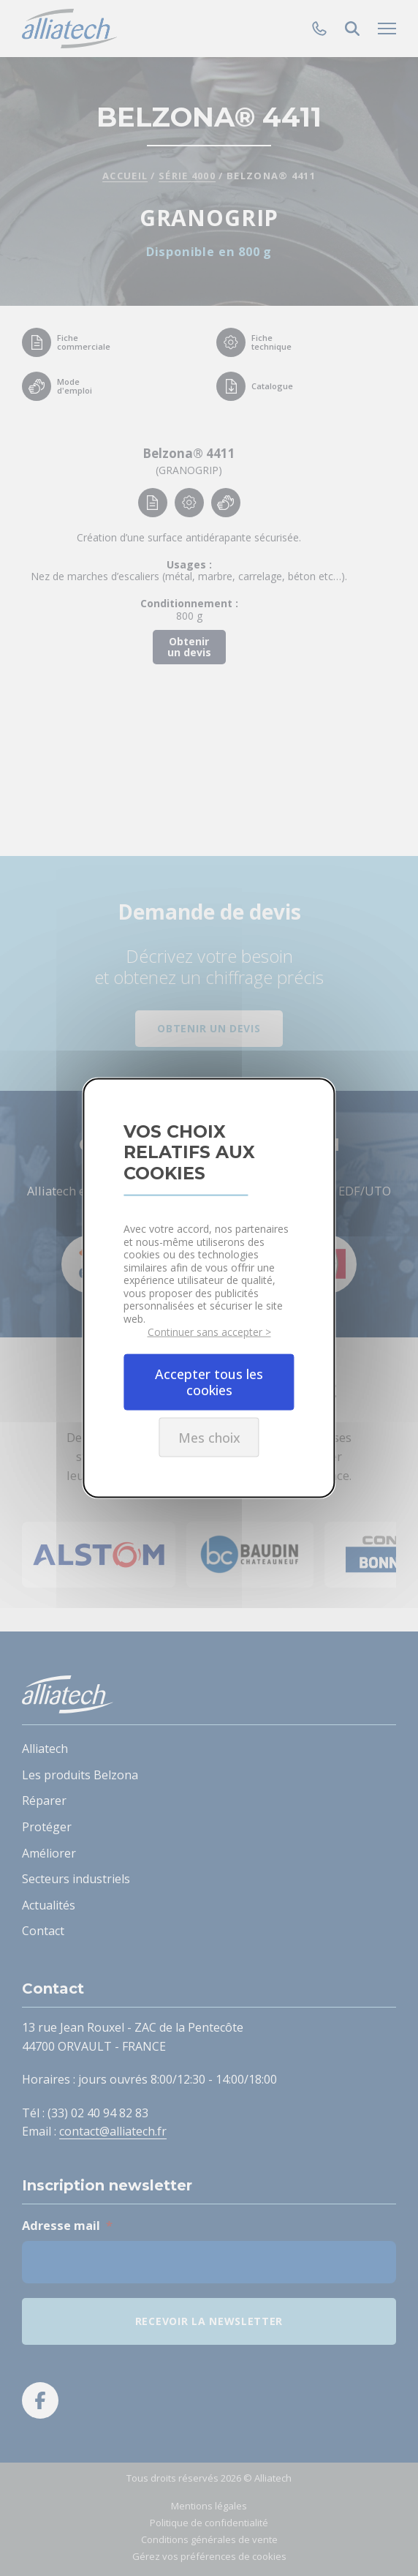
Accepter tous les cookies (209, 1381)
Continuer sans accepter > (209, 1332)
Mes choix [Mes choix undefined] (209, 1437)
